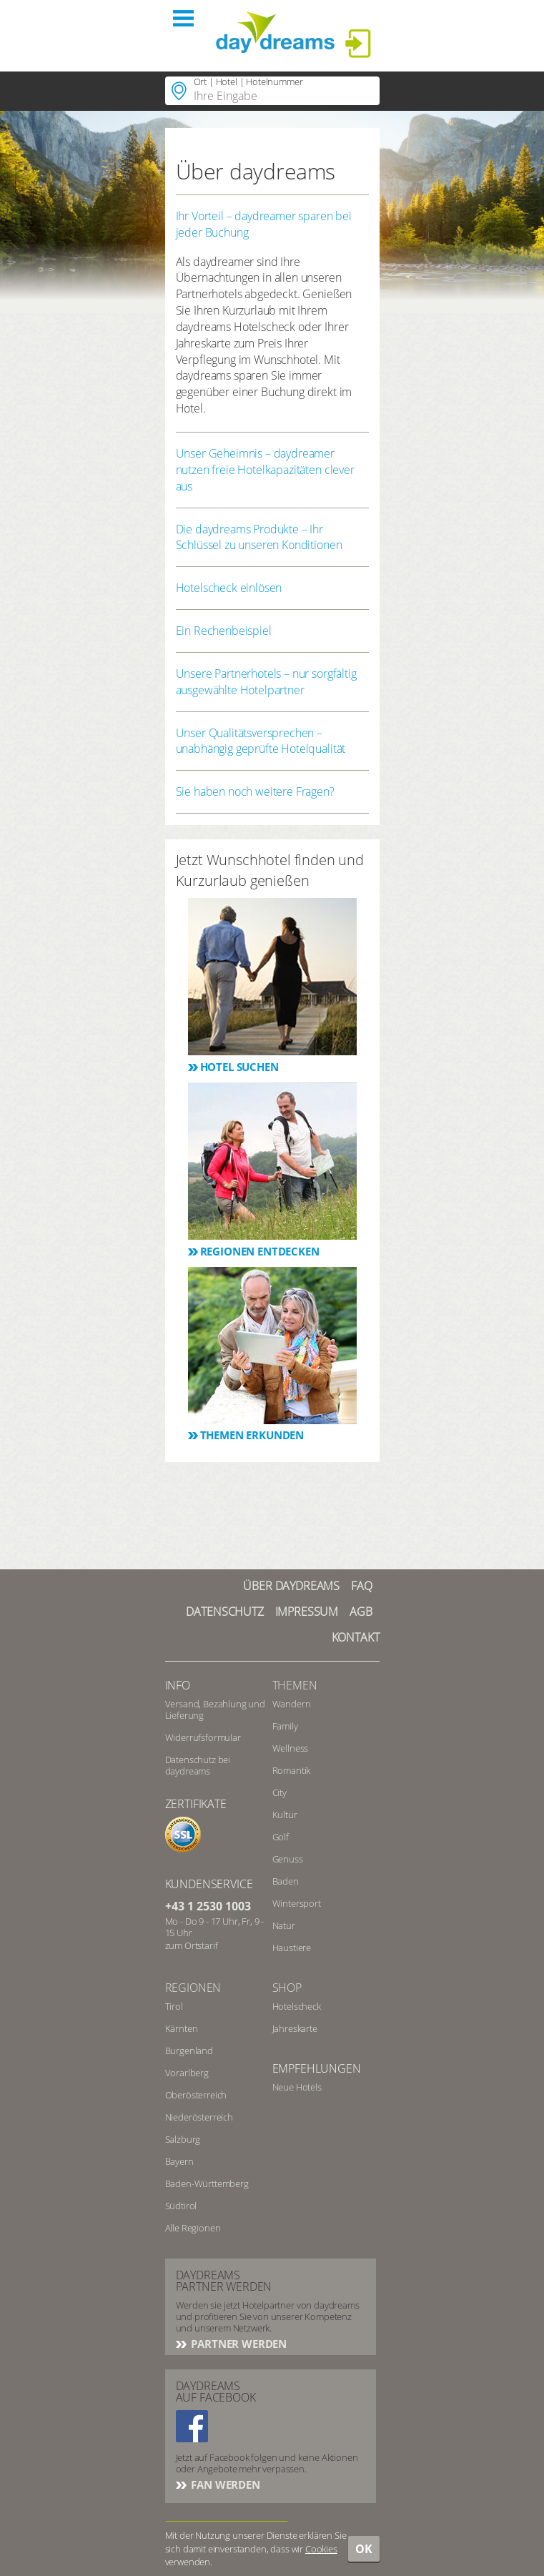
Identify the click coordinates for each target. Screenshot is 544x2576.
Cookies (321, 2548)
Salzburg (183, 2139)
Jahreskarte (294, 2028)
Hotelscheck (296, 2006)
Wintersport (296, 1903)
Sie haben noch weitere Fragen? (255, 791)
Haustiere (292, 1947)
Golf (280, 1836)
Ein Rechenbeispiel (224, 630)
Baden (285, 1881)
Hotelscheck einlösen (229, 588)
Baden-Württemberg (207, 2183)
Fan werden (224, 2484)
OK (363, 2549)
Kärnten (181, 2028)
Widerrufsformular (203, 1737)
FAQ (361, 1586)
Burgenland (189, 2050)
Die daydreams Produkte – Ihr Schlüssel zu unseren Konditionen (259, 537)
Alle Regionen (193, 2227)
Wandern (291, 1703)
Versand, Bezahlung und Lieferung (215, 1709)
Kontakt (356, 1637)
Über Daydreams (291, 1586)
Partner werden (238, 2343)
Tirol (174, 2006)
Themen (294, 1685)
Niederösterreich (199, 2117)
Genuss (287, 1858)
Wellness (290, 1748)
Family (285, 1725)
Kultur (284, 1814)
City (279, 1792)
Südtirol (181, 2205)
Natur (283, 1925)
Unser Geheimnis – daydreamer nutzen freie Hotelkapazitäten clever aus (265, 469)
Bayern (179, 2161)
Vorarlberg (187, 2072)
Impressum (307, 1611)
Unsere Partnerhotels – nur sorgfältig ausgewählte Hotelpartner (266, 682)
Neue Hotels (297, 2087)
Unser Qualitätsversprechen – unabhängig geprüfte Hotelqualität (261, 741)
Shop (287, 1987)
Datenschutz (224, 1611)
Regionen (193, 1987)
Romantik (291, 1770)
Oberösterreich (196, 2094)
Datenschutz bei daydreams (198, 1765)
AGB (361, 1611)
